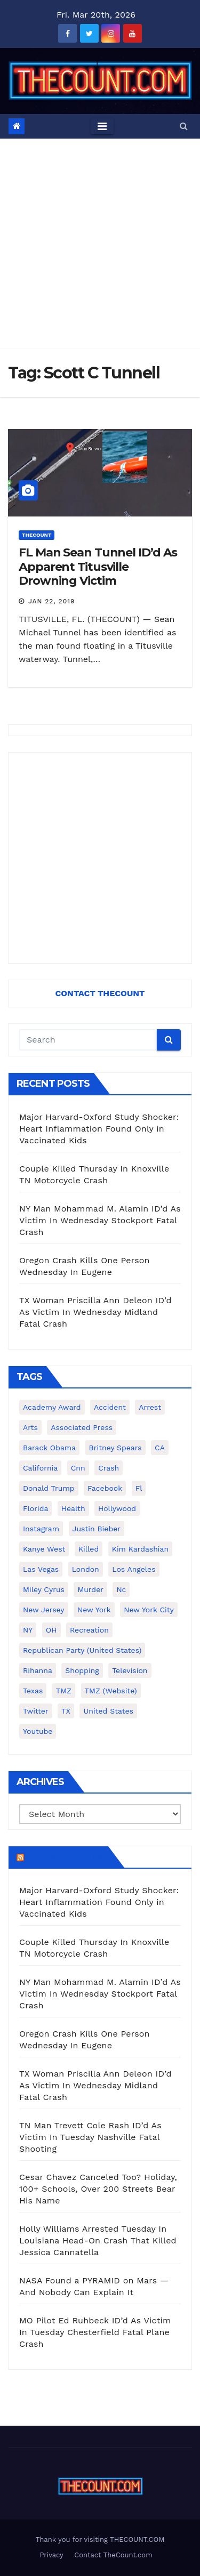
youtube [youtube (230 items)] (37, 1731)
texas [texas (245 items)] (33, 1690)
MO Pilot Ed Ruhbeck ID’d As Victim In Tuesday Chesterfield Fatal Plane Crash (95, 2332)
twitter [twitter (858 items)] (36, 1711)
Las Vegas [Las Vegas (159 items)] (41, 1569)
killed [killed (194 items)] (88, 1549)
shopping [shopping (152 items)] (82, 1670)
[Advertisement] (100, 244)
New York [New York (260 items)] (94, 1609)
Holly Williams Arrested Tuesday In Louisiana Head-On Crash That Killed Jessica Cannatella (98, 2240)
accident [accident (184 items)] (110, 1407)
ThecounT (36, 535)
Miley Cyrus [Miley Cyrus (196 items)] (44, 1589)
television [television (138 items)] (129, 1670)
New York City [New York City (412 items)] (149, 1609)
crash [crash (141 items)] (108, 1468)
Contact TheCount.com (113, 2555)
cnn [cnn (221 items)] (78, 1468)
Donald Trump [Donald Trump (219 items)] (49, 1488)
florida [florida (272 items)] (35, 1508)
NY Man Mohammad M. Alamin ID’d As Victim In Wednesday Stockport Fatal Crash (100, 1220)
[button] (184, 126)
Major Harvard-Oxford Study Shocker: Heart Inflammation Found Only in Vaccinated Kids (99, 1128)
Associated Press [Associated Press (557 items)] (82, 1427)
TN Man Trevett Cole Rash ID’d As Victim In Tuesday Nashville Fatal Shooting (90, 2137)
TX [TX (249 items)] (65, 1711)
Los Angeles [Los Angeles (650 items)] (133, 1569)
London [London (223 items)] (85, 1569)
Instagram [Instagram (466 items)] (41, 1528)
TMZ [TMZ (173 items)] (63, 1690)
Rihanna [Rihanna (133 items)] (37, 1670)
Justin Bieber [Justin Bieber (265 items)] (97, 1528)
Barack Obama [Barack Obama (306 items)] (49, 1447)
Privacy (51, 2555)
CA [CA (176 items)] (160, 1447)
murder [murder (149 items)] (90, 1589)
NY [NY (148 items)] (28, 1630)
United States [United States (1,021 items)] (108, 1711)
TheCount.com (65, 1857)
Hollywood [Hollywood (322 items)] (117, 1508)
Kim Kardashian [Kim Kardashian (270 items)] (140, 1549)
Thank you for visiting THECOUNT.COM (100, 2539)
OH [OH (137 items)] (51, 1630)
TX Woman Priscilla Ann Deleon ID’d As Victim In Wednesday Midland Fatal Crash (95, 1312)
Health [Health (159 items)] (73, 1508)
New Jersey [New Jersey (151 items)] (44, 1609)
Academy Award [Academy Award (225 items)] (52, 1407)
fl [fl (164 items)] (138, 1488)
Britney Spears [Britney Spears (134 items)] (115, 1447)
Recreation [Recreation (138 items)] (89, 1630)
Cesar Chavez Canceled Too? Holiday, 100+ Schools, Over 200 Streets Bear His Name (98, 2189)
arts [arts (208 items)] (30, 1427)
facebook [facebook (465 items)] (104, 1488)
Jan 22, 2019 (51, 601)
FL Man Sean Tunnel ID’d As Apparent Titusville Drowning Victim (98, 566)
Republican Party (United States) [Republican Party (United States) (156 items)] (82, 1650)
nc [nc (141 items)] (121, 1589)
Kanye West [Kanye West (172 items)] (44, 1549)
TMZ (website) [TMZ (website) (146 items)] (111, 1690)
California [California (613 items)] (40, 1468)
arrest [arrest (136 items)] (150, 1407)
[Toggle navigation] (102, 126)
